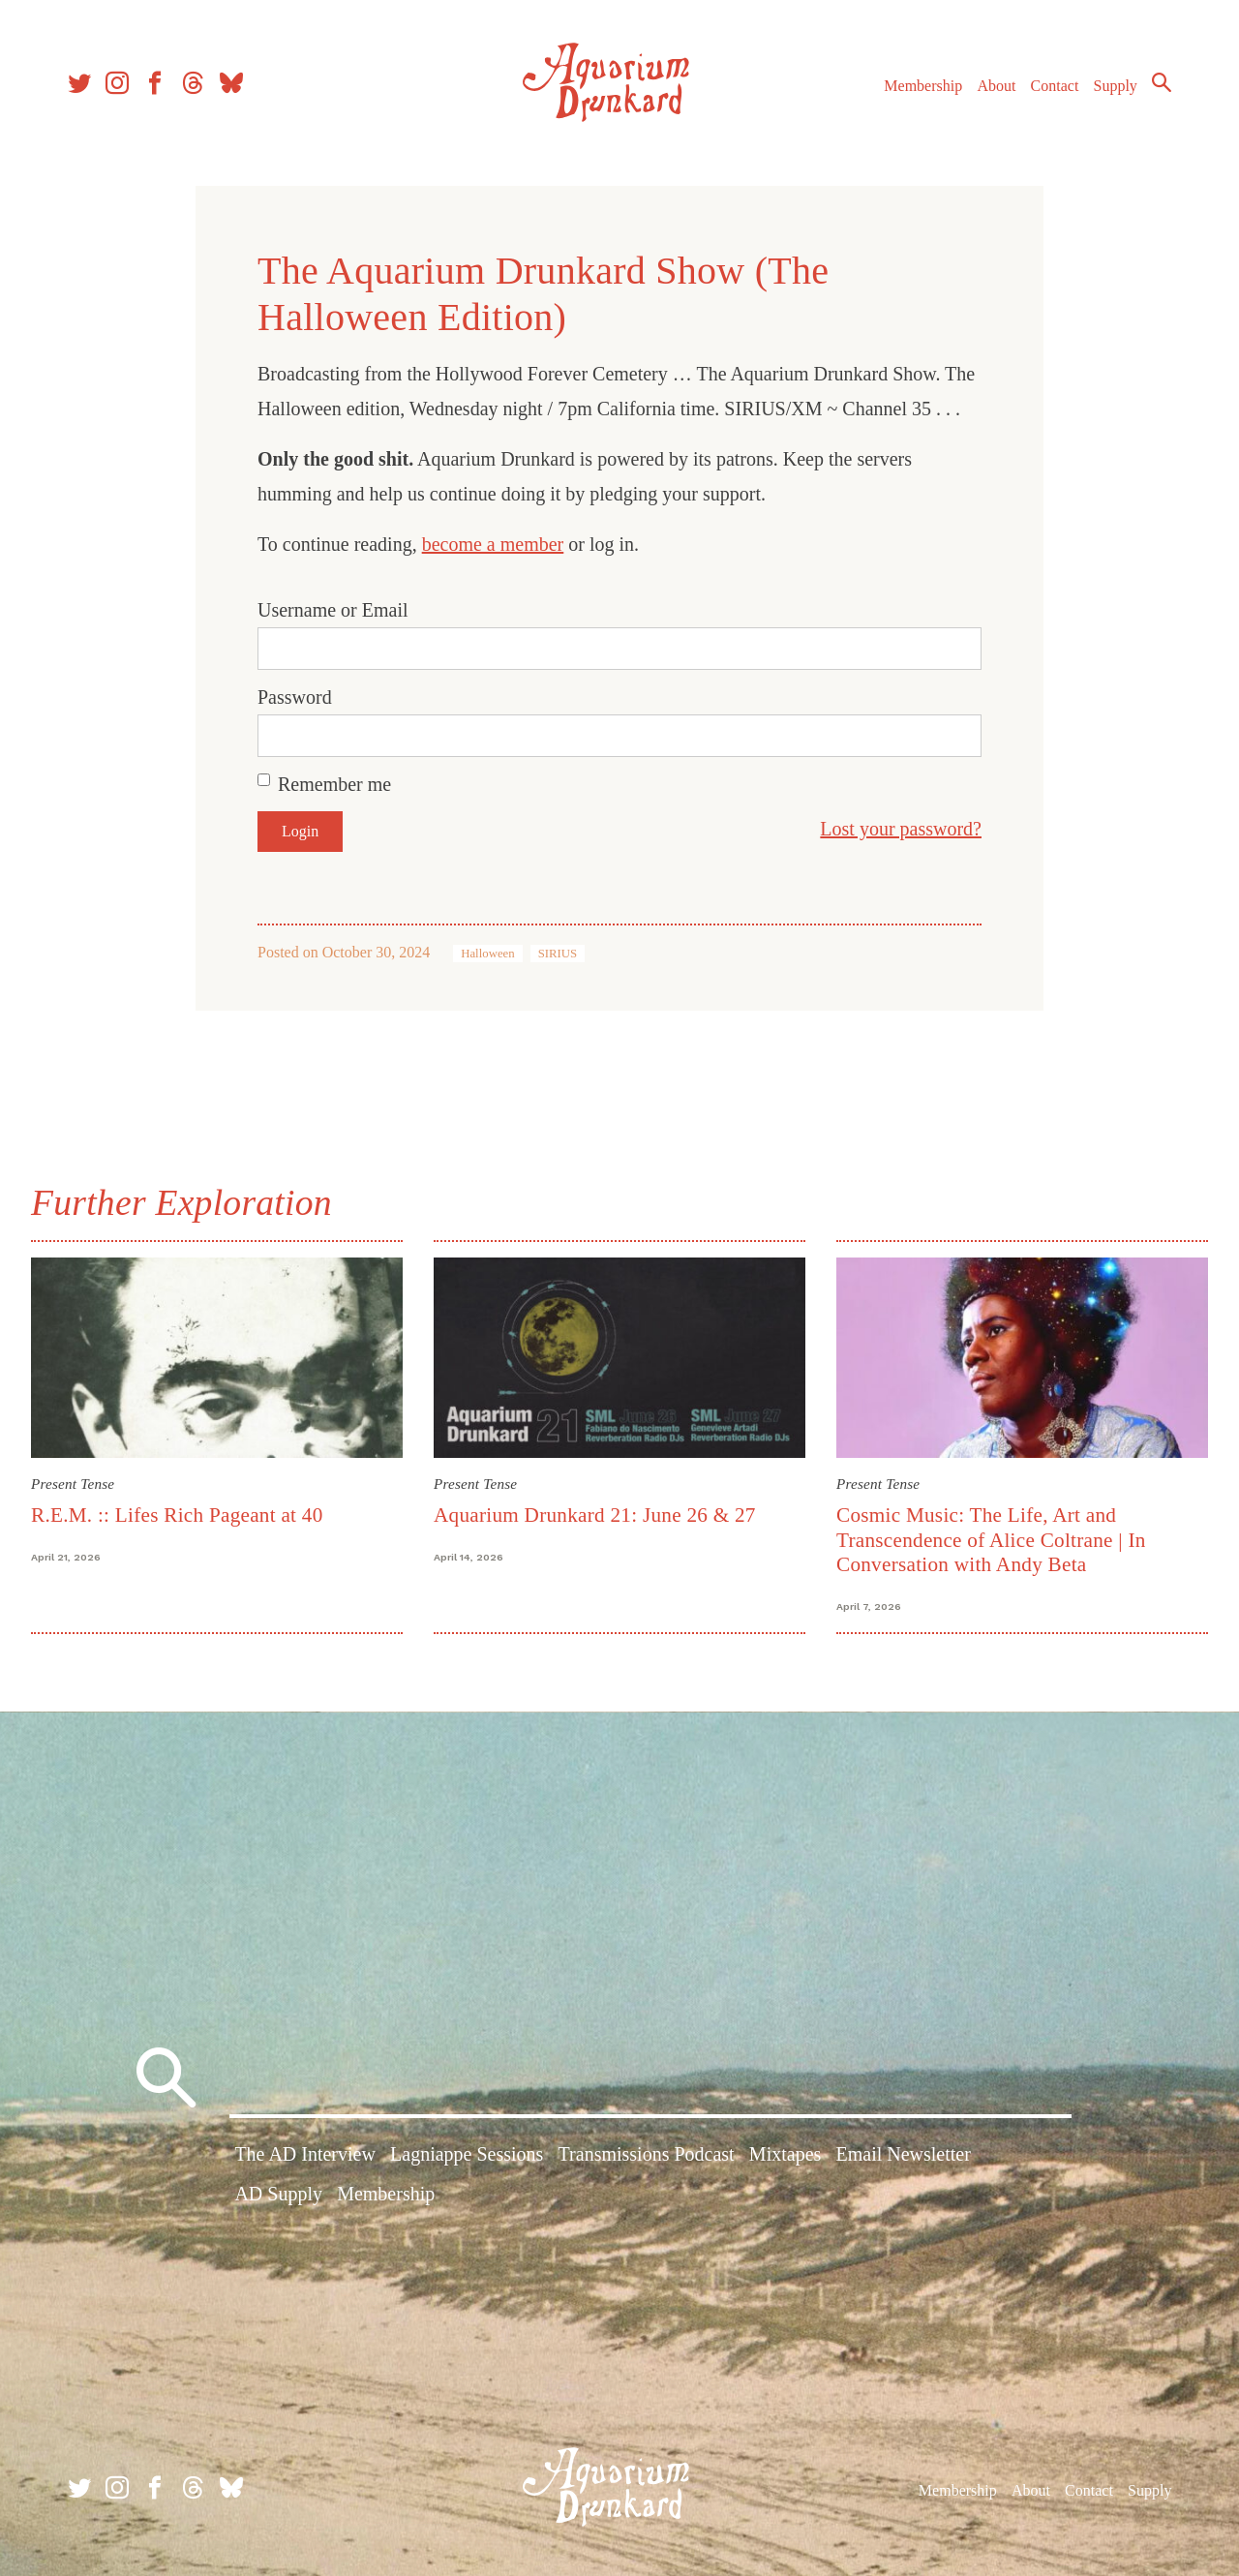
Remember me (334, 784)
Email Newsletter (902, 2154)
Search (1161, 82)
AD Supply (278, 2193)
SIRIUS (558, 953)
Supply (1115, 85)
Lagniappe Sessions (466, 2154)
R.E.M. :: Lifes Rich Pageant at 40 (177, 1515)
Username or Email (332, 610)
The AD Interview (305, 2154)
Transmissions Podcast (647, 2154)
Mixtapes (785, 2154)
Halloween (487, 953)
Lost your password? (901, 828)
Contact (1055, 85)
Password (294, 697)
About (996, 85)
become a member (493, 544)
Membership (923, 85)
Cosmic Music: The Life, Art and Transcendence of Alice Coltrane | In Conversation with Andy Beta (991, 1539)
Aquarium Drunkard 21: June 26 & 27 (595, 1515)
